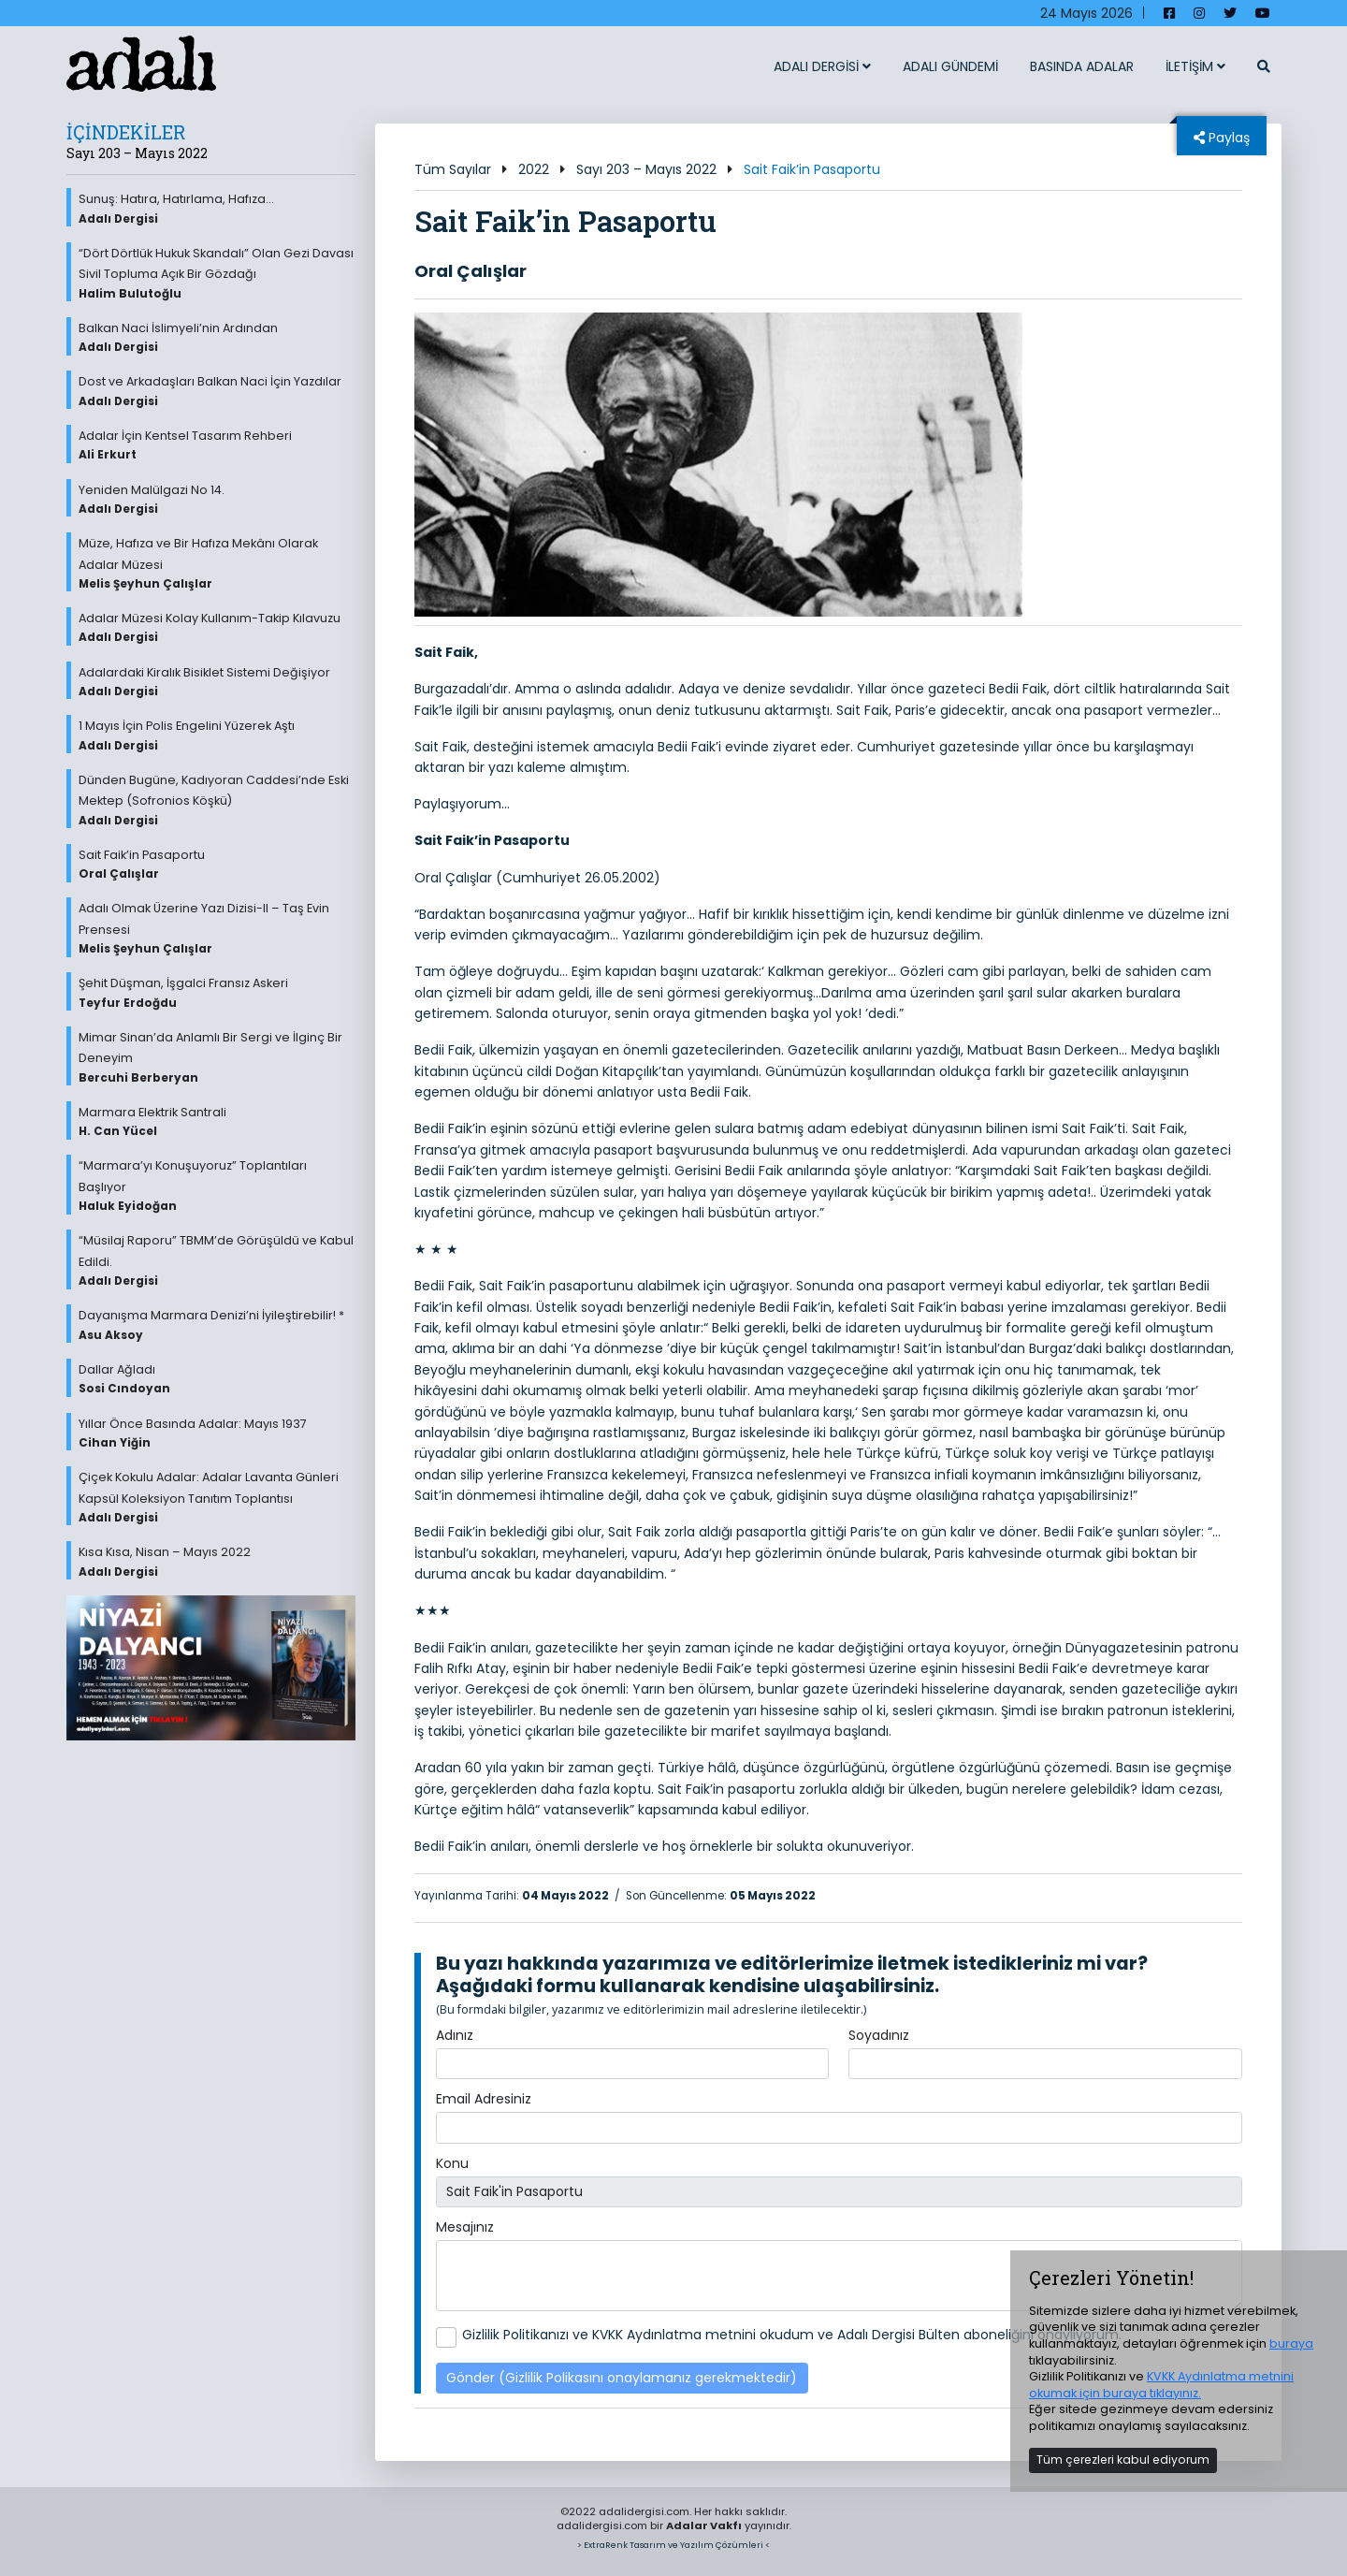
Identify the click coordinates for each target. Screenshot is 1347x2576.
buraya (1291, 2343)
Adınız (454, 2035)
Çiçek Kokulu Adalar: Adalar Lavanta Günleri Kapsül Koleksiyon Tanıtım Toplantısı (217, 1497)
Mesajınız (465, 2227)
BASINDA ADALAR (1082, 66)
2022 (533, 169)
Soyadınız (878, 2035)
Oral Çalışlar (470, 271)
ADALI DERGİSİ (822, 66)
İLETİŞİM (1195, 66)
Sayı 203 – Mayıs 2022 (646, 169)
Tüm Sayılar (452, 169)
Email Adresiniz (483, 2098)
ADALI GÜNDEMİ (950, 66)
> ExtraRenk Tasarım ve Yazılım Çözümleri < (673, 2545)
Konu (452, 2163)
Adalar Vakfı (704, 2525)
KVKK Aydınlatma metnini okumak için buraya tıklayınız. (1161, 2384)
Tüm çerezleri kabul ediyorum (1122, 2459)
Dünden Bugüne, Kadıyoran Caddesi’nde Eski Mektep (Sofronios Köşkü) (217, 800)
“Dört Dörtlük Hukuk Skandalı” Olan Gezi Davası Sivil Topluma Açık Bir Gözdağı (217, 273)
